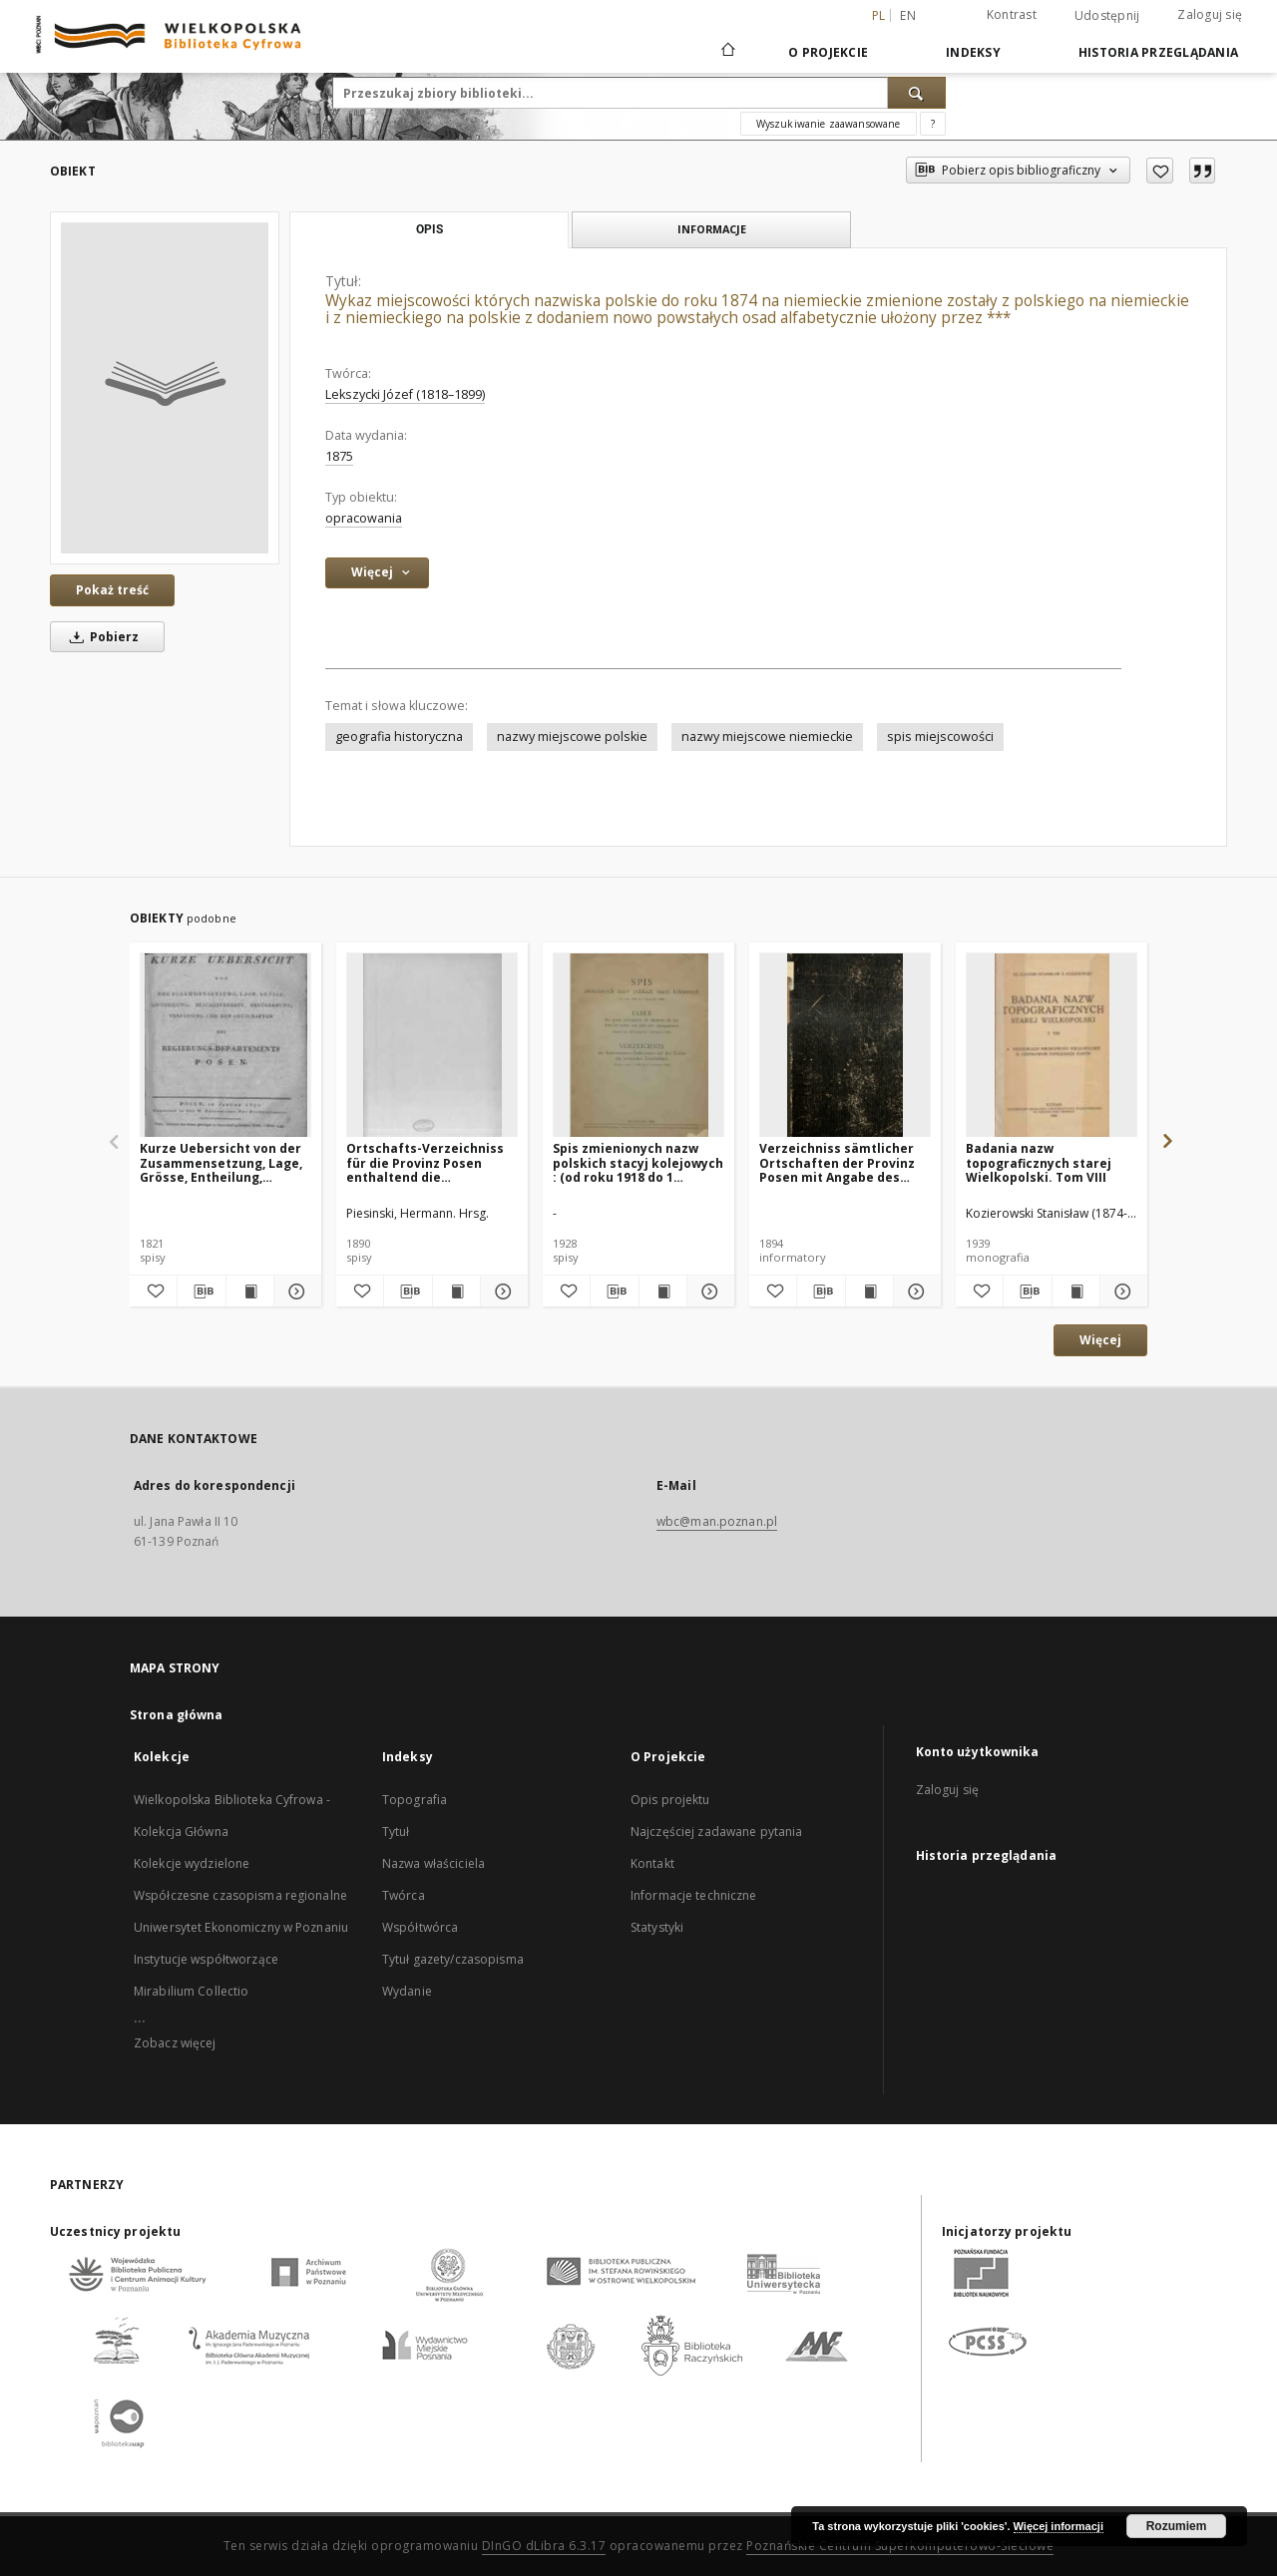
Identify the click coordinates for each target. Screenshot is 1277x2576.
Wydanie (407, 1991)
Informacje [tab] (711, 228)
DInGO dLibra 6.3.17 (544, 2545)
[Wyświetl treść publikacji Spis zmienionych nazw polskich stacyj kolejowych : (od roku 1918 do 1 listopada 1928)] (662, 1291)
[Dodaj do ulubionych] (1159, 171)
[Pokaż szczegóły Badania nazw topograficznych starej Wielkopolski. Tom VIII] (1120, 1291)
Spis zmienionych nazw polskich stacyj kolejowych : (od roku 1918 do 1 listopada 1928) (638, 1162)
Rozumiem (1176, 2526)
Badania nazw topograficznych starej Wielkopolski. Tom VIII (1038, 1162)
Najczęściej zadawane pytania (716, 1831)
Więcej (1100, 1339)
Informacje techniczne (694, 1895)
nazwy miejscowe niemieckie (767, 736)
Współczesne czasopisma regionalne (240, 1895)
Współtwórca (420, 1927)
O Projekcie (828, 52)
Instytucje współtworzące (206, 1959)
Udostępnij (1107, 16)
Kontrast (1012, 14)
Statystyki (657, 1927)
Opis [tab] (429, 229)
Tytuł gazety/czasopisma (453, 1959)
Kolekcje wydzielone (191, 1863)
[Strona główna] (726, 52)
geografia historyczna (399, 736)
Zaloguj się (1209, 14)
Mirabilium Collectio (191, 1991)
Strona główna (176, 1714)
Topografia (414, 1799)
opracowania (363, 518)
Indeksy (973, 52)
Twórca (403, 1895)
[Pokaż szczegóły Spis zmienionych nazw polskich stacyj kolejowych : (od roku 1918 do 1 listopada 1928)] (707, 1291)
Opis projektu (670, 1799)
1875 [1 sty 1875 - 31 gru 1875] (339, 456)
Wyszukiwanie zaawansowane (828, 124)
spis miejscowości (940, 736)
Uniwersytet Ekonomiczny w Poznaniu (241, 1927)
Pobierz (101, 636)
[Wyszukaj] (917, 93)
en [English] (908, 15)
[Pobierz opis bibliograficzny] (201, 1291)
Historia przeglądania (1158, 52)
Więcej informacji (1058, 2526)
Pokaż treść (112, 589)
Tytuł (396, 1831)
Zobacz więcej (175, 2042)
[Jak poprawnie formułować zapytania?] (933, 124)
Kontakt (652, 1863)
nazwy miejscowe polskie (572, 736)
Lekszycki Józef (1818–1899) (405, 394)
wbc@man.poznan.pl (716, 1521)
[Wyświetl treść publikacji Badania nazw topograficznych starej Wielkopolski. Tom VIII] (1076, 1291)
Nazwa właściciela (433, 1863)
